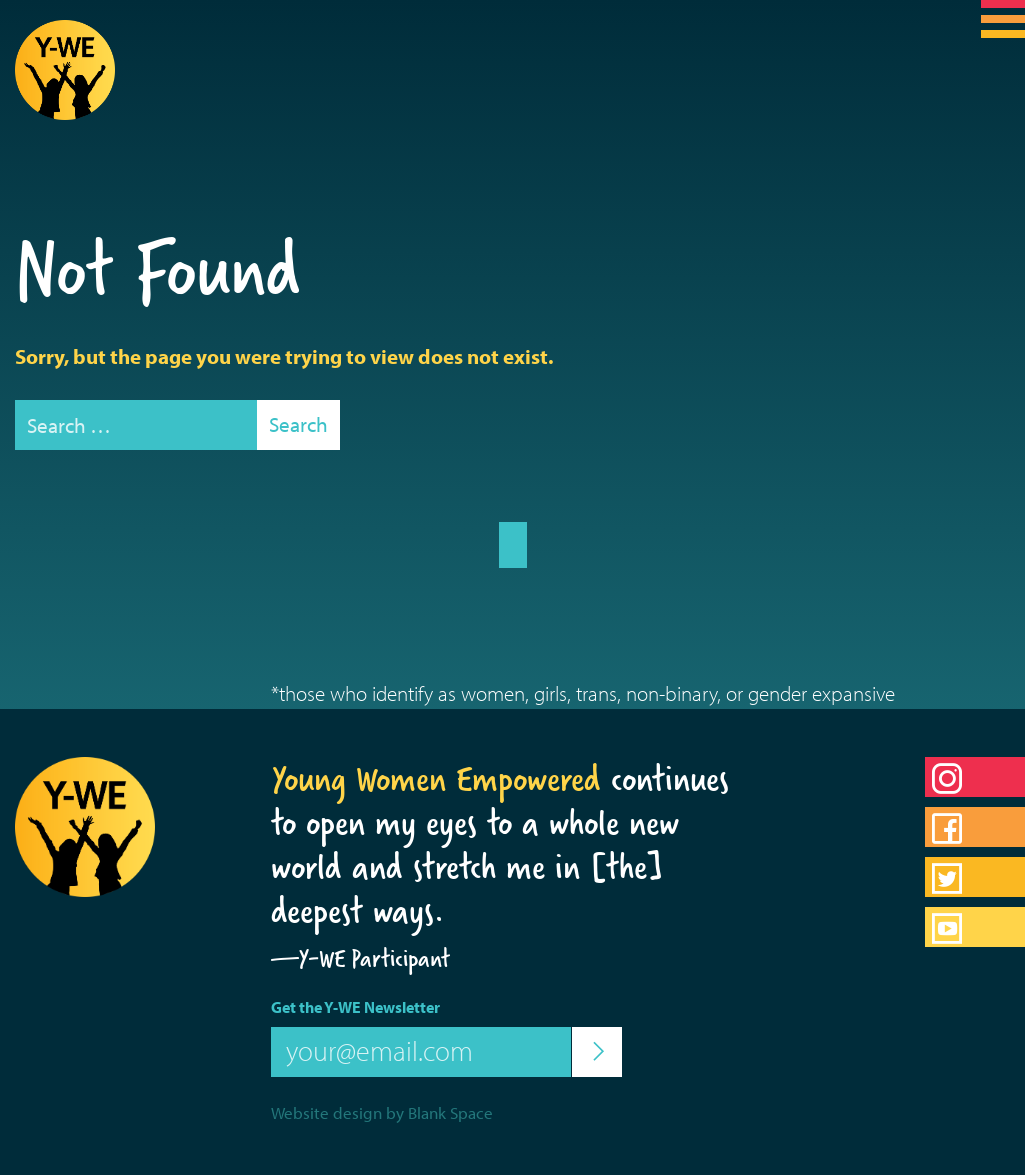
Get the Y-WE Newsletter (355, 1007)
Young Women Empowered (436, 779)
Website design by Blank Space (382, 1112)
